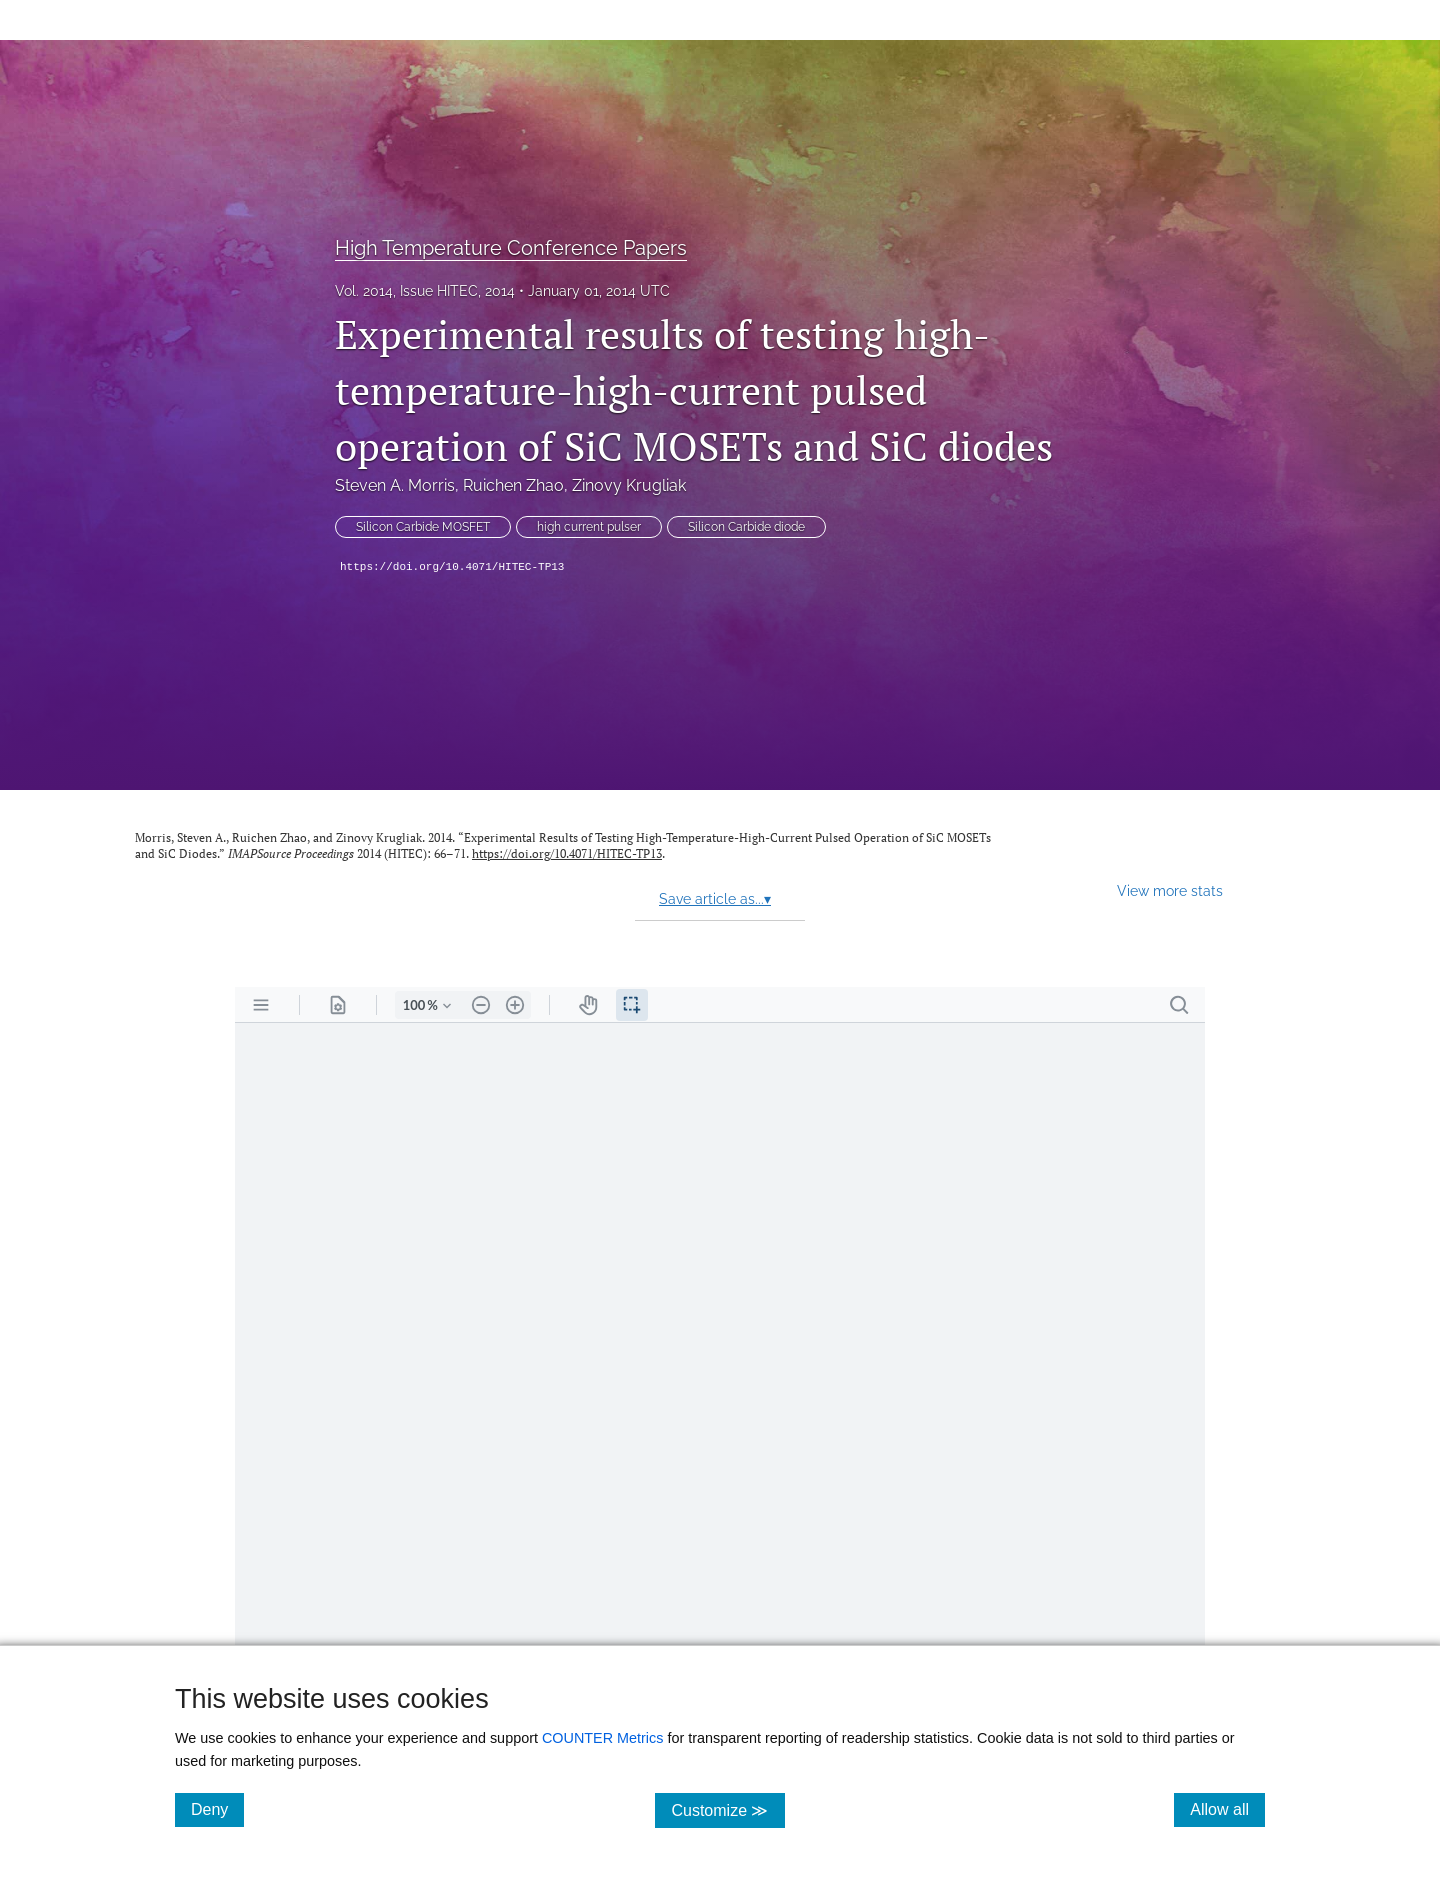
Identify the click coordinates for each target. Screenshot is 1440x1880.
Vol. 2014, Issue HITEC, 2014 (425, 291)
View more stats (1170, 890)
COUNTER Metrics (603, 1738)
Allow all (1227, 1809)
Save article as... (715, 899)
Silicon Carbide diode (746, 527)
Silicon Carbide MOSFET (423, 527)
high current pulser (589, 527)
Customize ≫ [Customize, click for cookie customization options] (727, 1809)
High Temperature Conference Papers (511, 248)
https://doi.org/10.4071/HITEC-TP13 (452, 567)
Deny (217, 1809)
